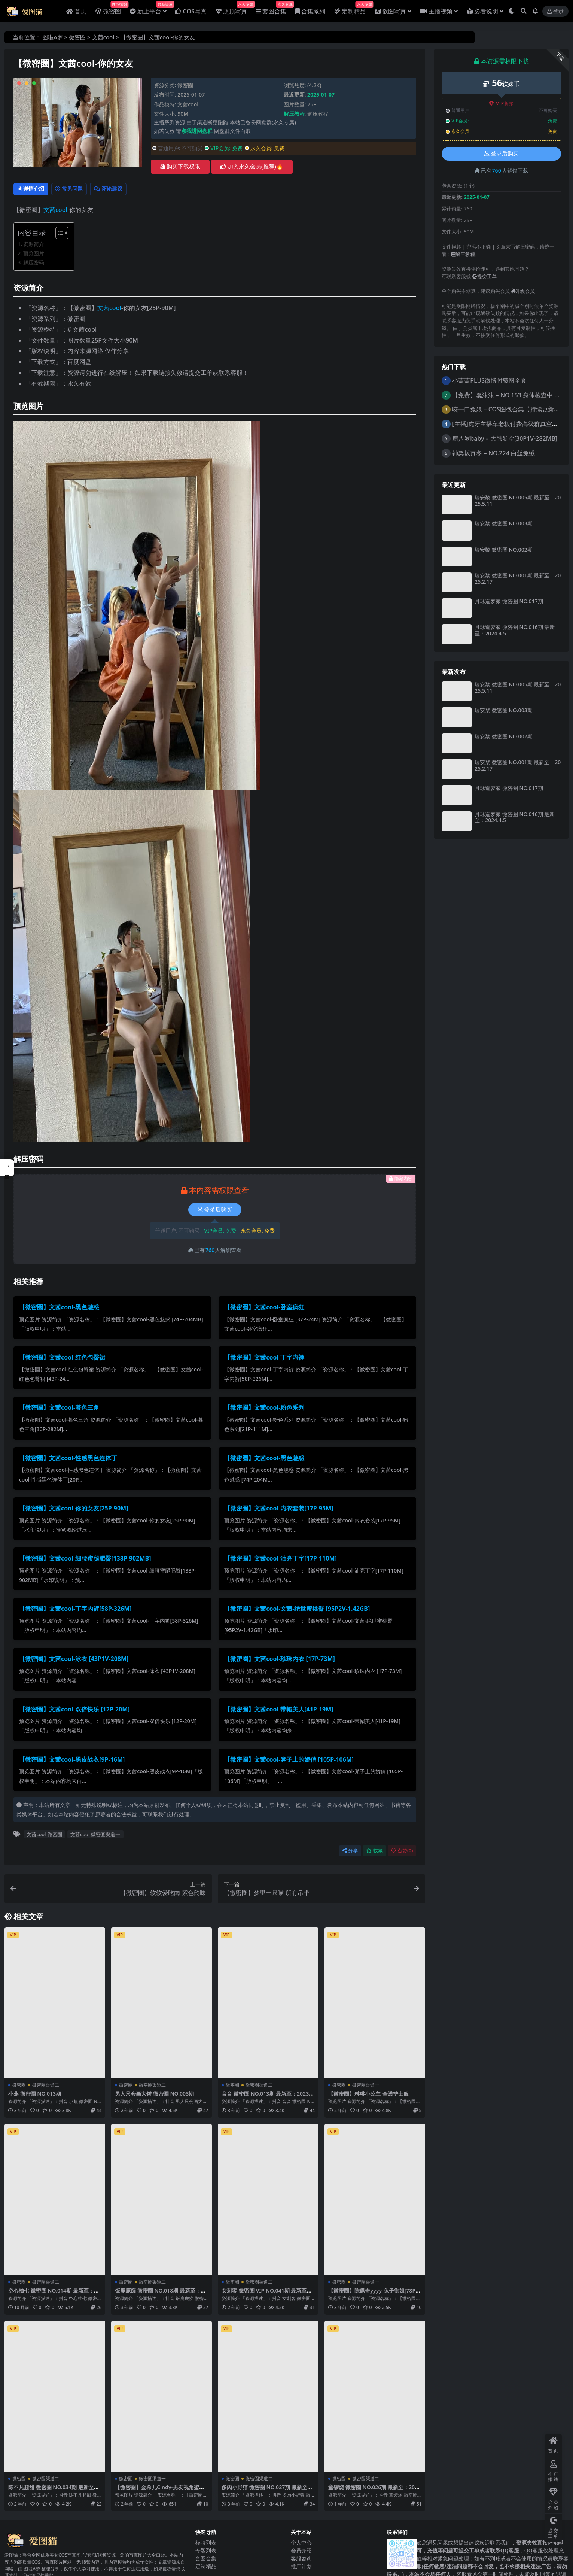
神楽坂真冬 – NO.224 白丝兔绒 (493, 453)
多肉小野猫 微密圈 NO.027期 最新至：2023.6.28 (265, 2491)
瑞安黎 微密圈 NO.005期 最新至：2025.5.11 (518, 500)
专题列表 (205, 2551)
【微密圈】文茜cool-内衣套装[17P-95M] (278, 1510)
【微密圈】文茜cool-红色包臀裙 (62, 1359)
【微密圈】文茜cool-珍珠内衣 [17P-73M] (279, 1660)
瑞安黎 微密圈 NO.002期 (503, 549)
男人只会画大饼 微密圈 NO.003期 (157, 2095)
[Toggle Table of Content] (58, 234)
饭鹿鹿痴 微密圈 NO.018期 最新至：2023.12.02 (161, 2295)
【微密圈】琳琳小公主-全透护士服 (371, 2095)
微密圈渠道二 (45, 2086)
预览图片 (33, 254)
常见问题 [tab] (79, 190)
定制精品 (205, 2566)
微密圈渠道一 (365, 2086)
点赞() (402, 1852)
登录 (555, 11)
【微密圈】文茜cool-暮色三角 (59, 1409)
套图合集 (205, 2559)
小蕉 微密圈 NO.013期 (36, 2095)
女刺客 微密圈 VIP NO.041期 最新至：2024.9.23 (264, 2295)
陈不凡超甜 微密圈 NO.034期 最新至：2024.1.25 (51, 2491)
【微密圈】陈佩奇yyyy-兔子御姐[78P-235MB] (373, 2295)
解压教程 (317, 113)
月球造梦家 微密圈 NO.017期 (509, 601)
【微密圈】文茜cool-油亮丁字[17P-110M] (280, 1560)
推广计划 (301, 2566)
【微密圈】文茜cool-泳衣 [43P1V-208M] (73, 1660)
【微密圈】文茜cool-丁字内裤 (264, 1359)
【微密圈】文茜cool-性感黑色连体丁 (68, 1459)
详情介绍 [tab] (34, 190)
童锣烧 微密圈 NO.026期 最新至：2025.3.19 (374, 2491)
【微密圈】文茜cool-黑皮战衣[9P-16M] (72, 1761)
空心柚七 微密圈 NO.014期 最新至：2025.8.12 (54, 2295)
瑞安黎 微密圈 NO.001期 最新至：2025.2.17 (518, 578)
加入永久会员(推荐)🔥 (251, 167)
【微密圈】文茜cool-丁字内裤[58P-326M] (75, 1610)
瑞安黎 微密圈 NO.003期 (503, 523)
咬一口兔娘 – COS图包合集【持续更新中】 (509, 409)
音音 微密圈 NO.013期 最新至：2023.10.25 (267, 2098)
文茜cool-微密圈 (44, 1835)
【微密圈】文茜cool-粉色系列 (264, 1409)
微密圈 (77, 37)
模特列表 (205, 2543)
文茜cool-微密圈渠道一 (95, 1835)
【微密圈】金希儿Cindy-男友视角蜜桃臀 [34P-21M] (160, 2491)
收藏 (374, 1852)
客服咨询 (301, 2559)
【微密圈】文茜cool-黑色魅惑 (59, 1308)
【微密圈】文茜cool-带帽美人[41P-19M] (278, 1711)
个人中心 (301, 2543)
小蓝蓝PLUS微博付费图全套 (489, 380)
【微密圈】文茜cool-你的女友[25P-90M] (73, 1510)
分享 (350, 1852)
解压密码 (33, 263)
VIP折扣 (501, 103)
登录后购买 (215, 1211)
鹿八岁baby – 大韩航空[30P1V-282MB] (504, 438)
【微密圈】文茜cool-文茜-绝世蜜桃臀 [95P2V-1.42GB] (297, 1610)
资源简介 (33, 245)
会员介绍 (301, 2551)
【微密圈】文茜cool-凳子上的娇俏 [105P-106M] (289, 1761)
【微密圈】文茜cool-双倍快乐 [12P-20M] (74, 1711)
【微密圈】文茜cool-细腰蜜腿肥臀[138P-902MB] (85, 1560)
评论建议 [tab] (126, 190)
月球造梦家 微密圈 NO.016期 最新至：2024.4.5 (515, 630)
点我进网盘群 (197, 130)
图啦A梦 (52, 37)
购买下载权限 (180, 167)
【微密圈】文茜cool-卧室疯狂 (264, 1308)
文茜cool (103, 37)
